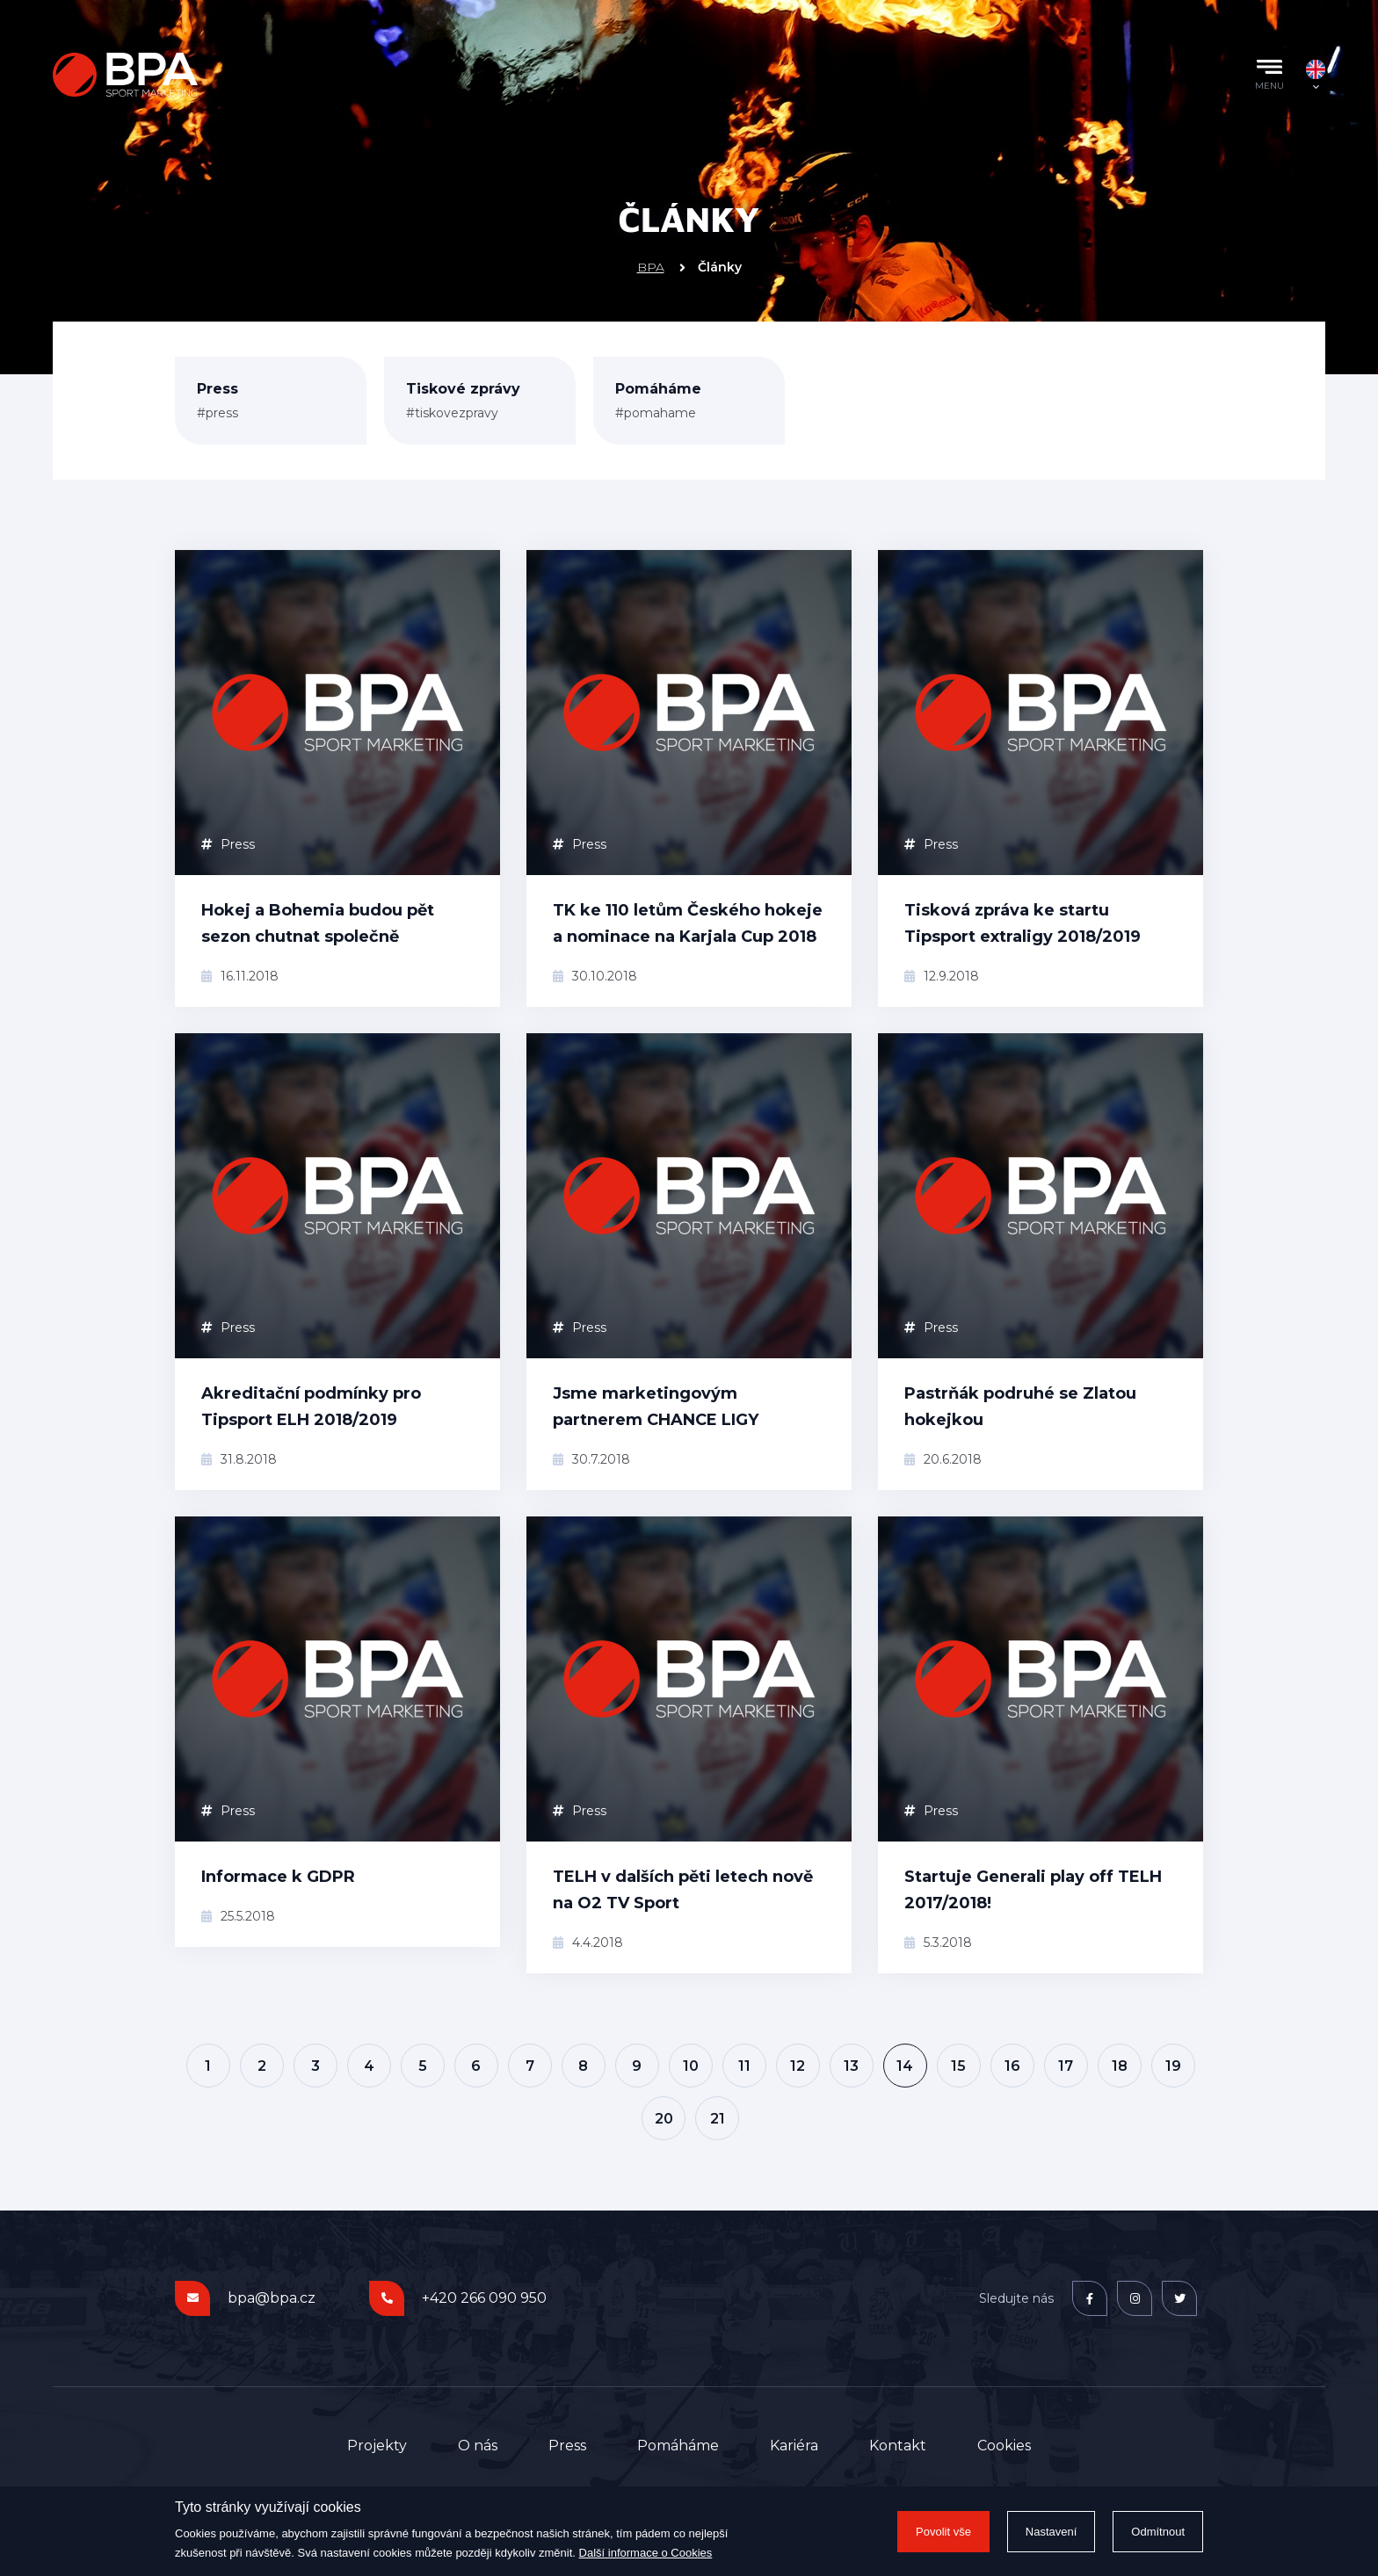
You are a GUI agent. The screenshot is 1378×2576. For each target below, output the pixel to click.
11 (744, 2066)
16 (1012, 2066)
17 (1065, 2066)
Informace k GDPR (278, 1876)
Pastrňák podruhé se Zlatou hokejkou (1020, 1406)
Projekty (377, 2445)
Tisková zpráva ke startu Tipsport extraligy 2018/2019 (1022, 923)
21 (717, 2118)
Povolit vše (943, 2531)
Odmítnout (1158, 2531)
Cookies (1004, 2445)
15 (958, 2066)
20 (664, 2118)
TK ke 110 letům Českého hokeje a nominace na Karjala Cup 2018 (688, 923)
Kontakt (897, 2445)
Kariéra (794, 2445)
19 (1173, 2066)
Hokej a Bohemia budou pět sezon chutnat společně (317, 923)
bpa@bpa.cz (271, 2298)
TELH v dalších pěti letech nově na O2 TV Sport (683, 1890)
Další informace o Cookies (646, 2552)
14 (904, 2066)
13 (851, 2066)
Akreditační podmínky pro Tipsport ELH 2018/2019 (311, 1406)
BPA (650, 267)
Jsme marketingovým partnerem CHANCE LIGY (655, 1406)
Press (228, 844)
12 (797, 2066)
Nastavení (1051, 2531)
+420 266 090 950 (484, 2298)
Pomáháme (678, 2445)
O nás (477, 2445)
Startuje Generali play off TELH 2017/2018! (1033, 1890)
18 (1120, 2066)
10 (691, 2066)
